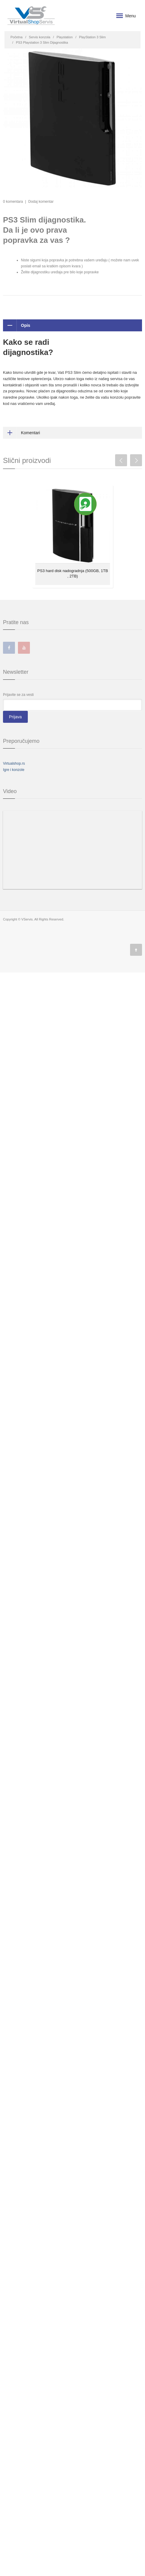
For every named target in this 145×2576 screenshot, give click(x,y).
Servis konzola (40, 37)
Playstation (65, 37)
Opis (16, 325)
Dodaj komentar (41, 201)
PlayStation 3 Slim (92, 37)
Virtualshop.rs (14, 763)
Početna (16, 37)
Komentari (21, 433)
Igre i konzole (13, 770)
